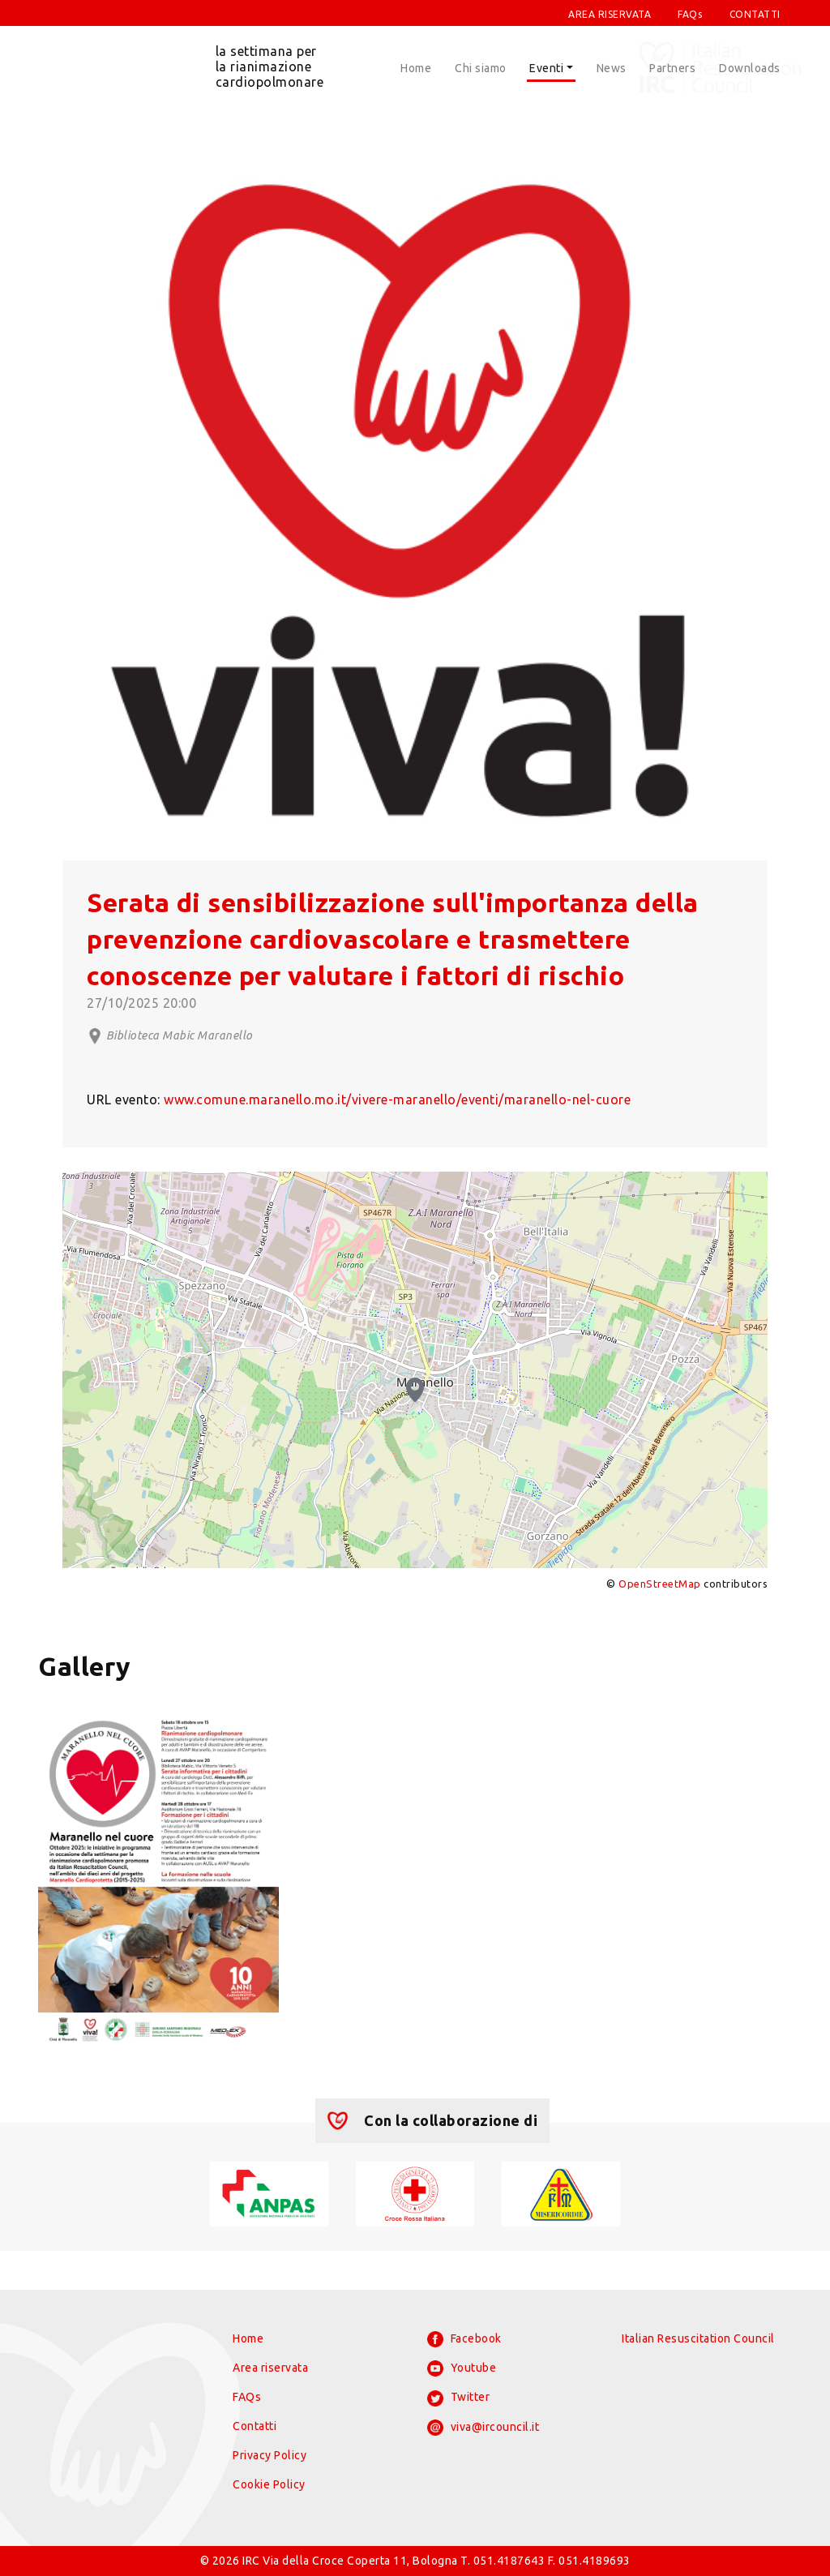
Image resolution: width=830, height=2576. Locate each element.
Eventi (546, 68)
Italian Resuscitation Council (698, 2338)
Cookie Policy (269, 2484)
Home (415, 68)
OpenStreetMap (659, 1583)
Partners (672, 68)
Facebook (464, 2339)
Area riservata (270, 2367)
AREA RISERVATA (609, 14)
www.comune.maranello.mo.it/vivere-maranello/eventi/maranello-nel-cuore (397, 1099)
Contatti (254, 2426)
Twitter (458, 2398)
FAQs (690, 14)
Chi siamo (481, 68)
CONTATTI (755, 14)
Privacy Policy (269, 2455)
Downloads (750, 68)
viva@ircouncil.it (483, 2428)
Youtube (461, 2368)
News (612, 68)
